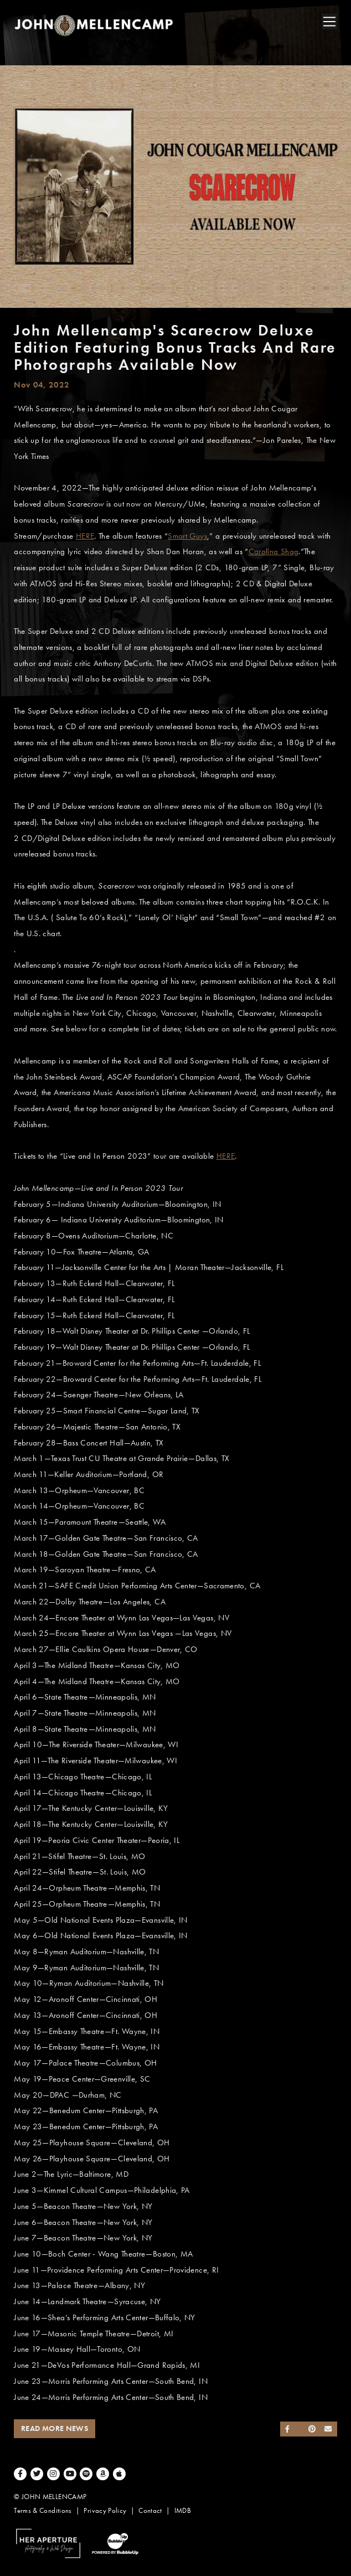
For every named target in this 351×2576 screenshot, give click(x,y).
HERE (85, 535)
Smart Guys (187, 535)
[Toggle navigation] (329, 21)
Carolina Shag (274, 551)
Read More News (54, 2428)
